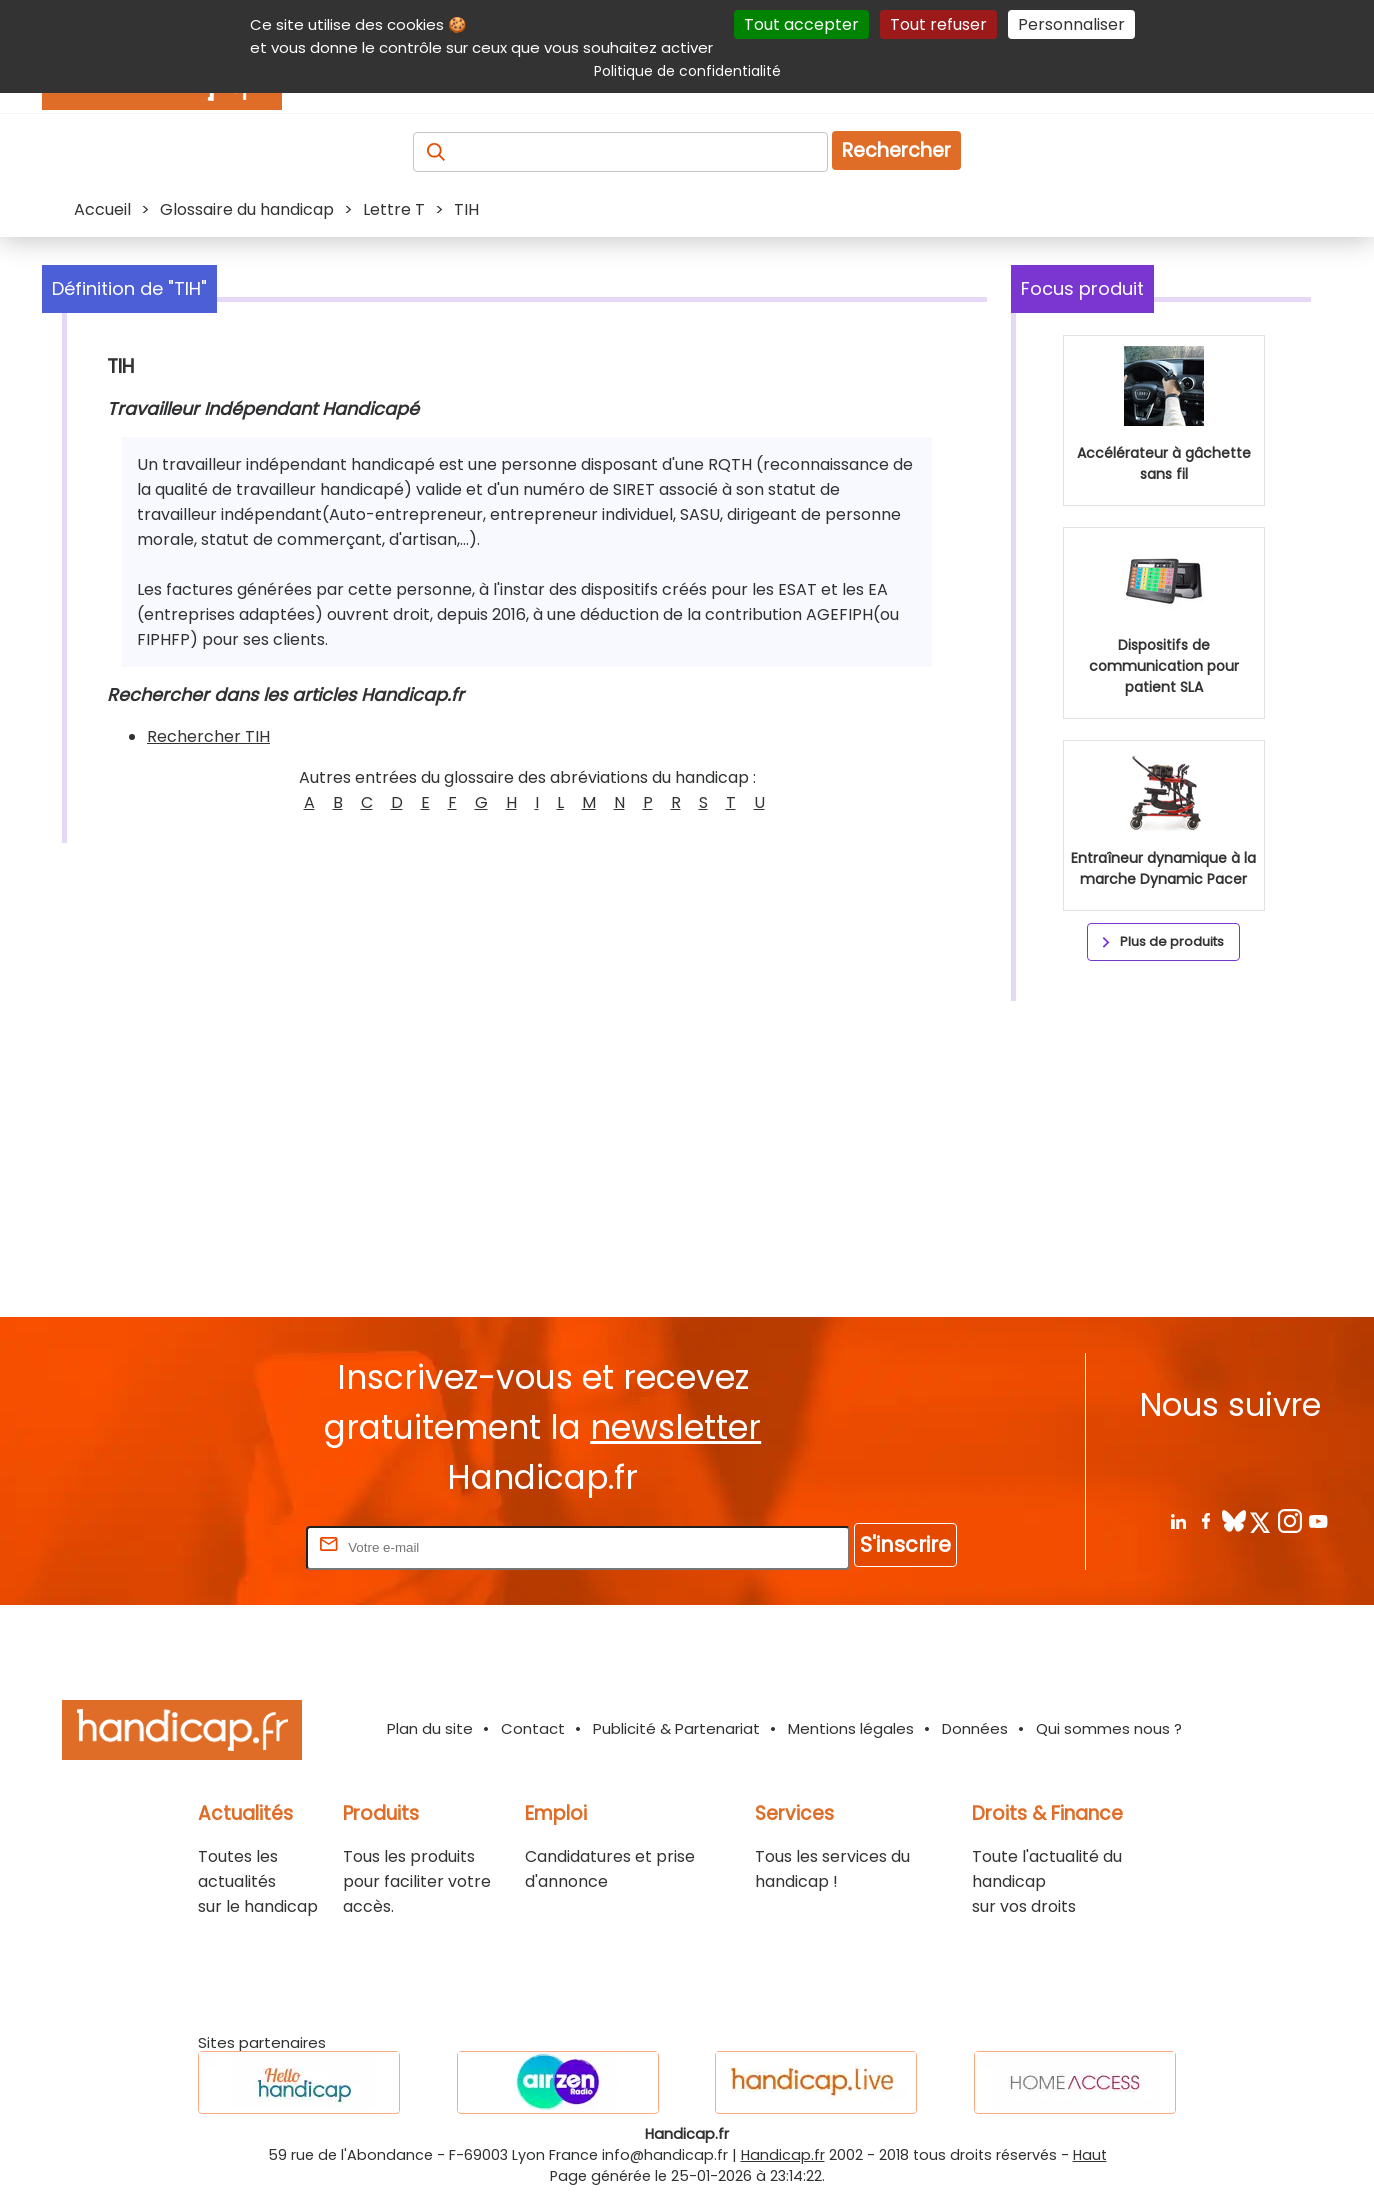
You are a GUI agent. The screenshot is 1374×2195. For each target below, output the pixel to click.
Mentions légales (851, 1728)
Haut (1090, 2155)
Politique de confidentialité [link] (687, 71)
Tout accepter (801, 24)
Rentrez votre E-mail (222, 1546)
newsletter (675, 1427)
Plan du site (430, 1728)
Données (975, 1728)
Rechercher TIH (208, 736)
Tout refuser (938, 24)
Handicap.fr (783, 2155)
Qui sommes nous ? (1109, 1728)
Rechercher (896, 150)
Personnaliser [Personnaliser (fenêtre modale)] (1071, 24)
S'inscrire (905, 1544)
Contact (533, 1728)
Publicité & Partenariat (676, 1728)
